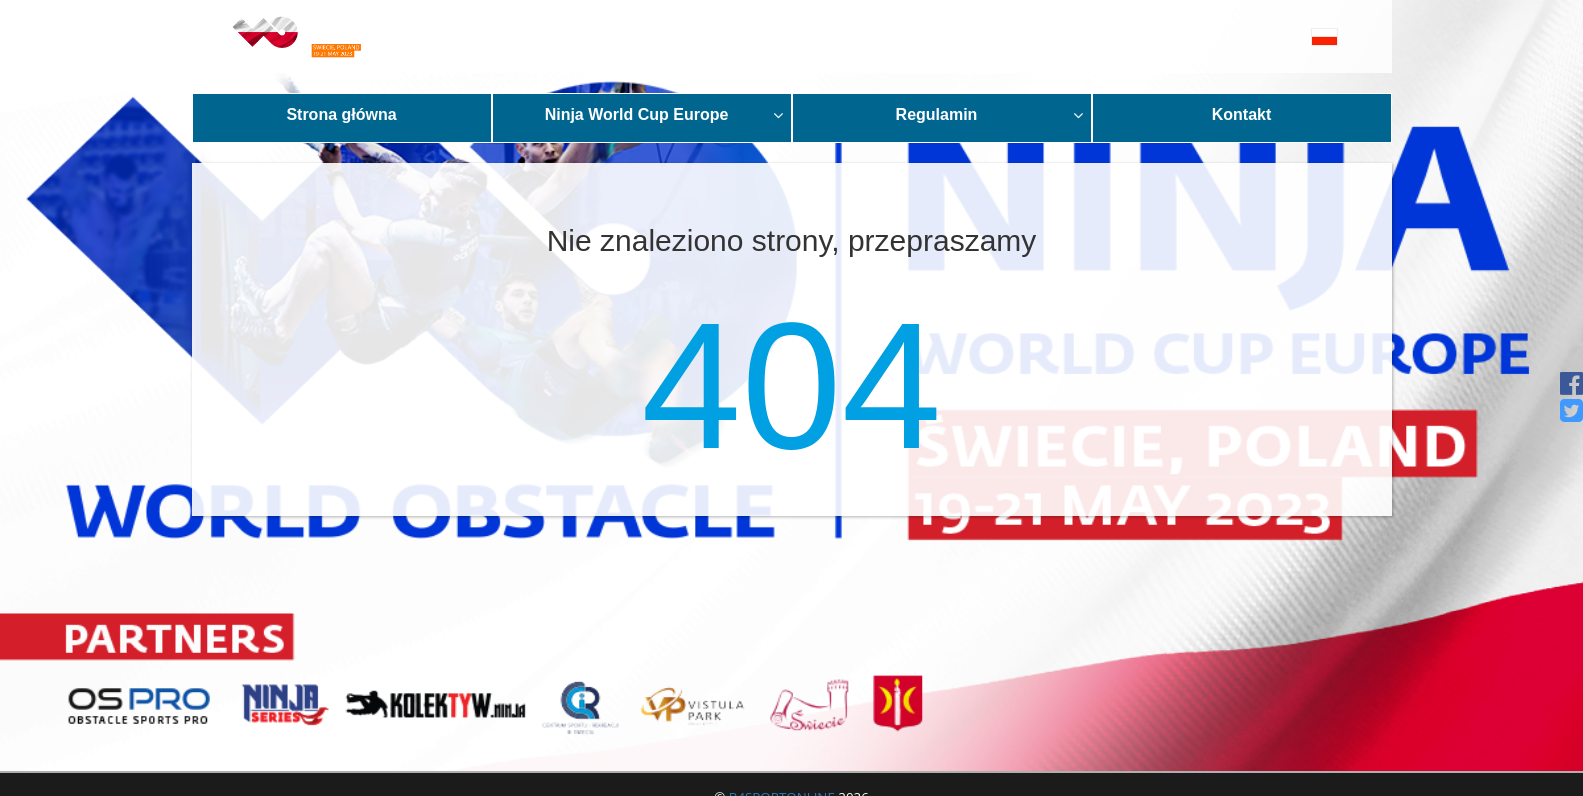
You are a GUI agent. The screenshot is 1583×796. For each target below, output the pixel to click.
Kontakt (1242, 114)
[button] (1279, 36)
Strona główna (341, 114)
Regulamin (989, 114)
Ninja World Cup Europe (664, 114)
